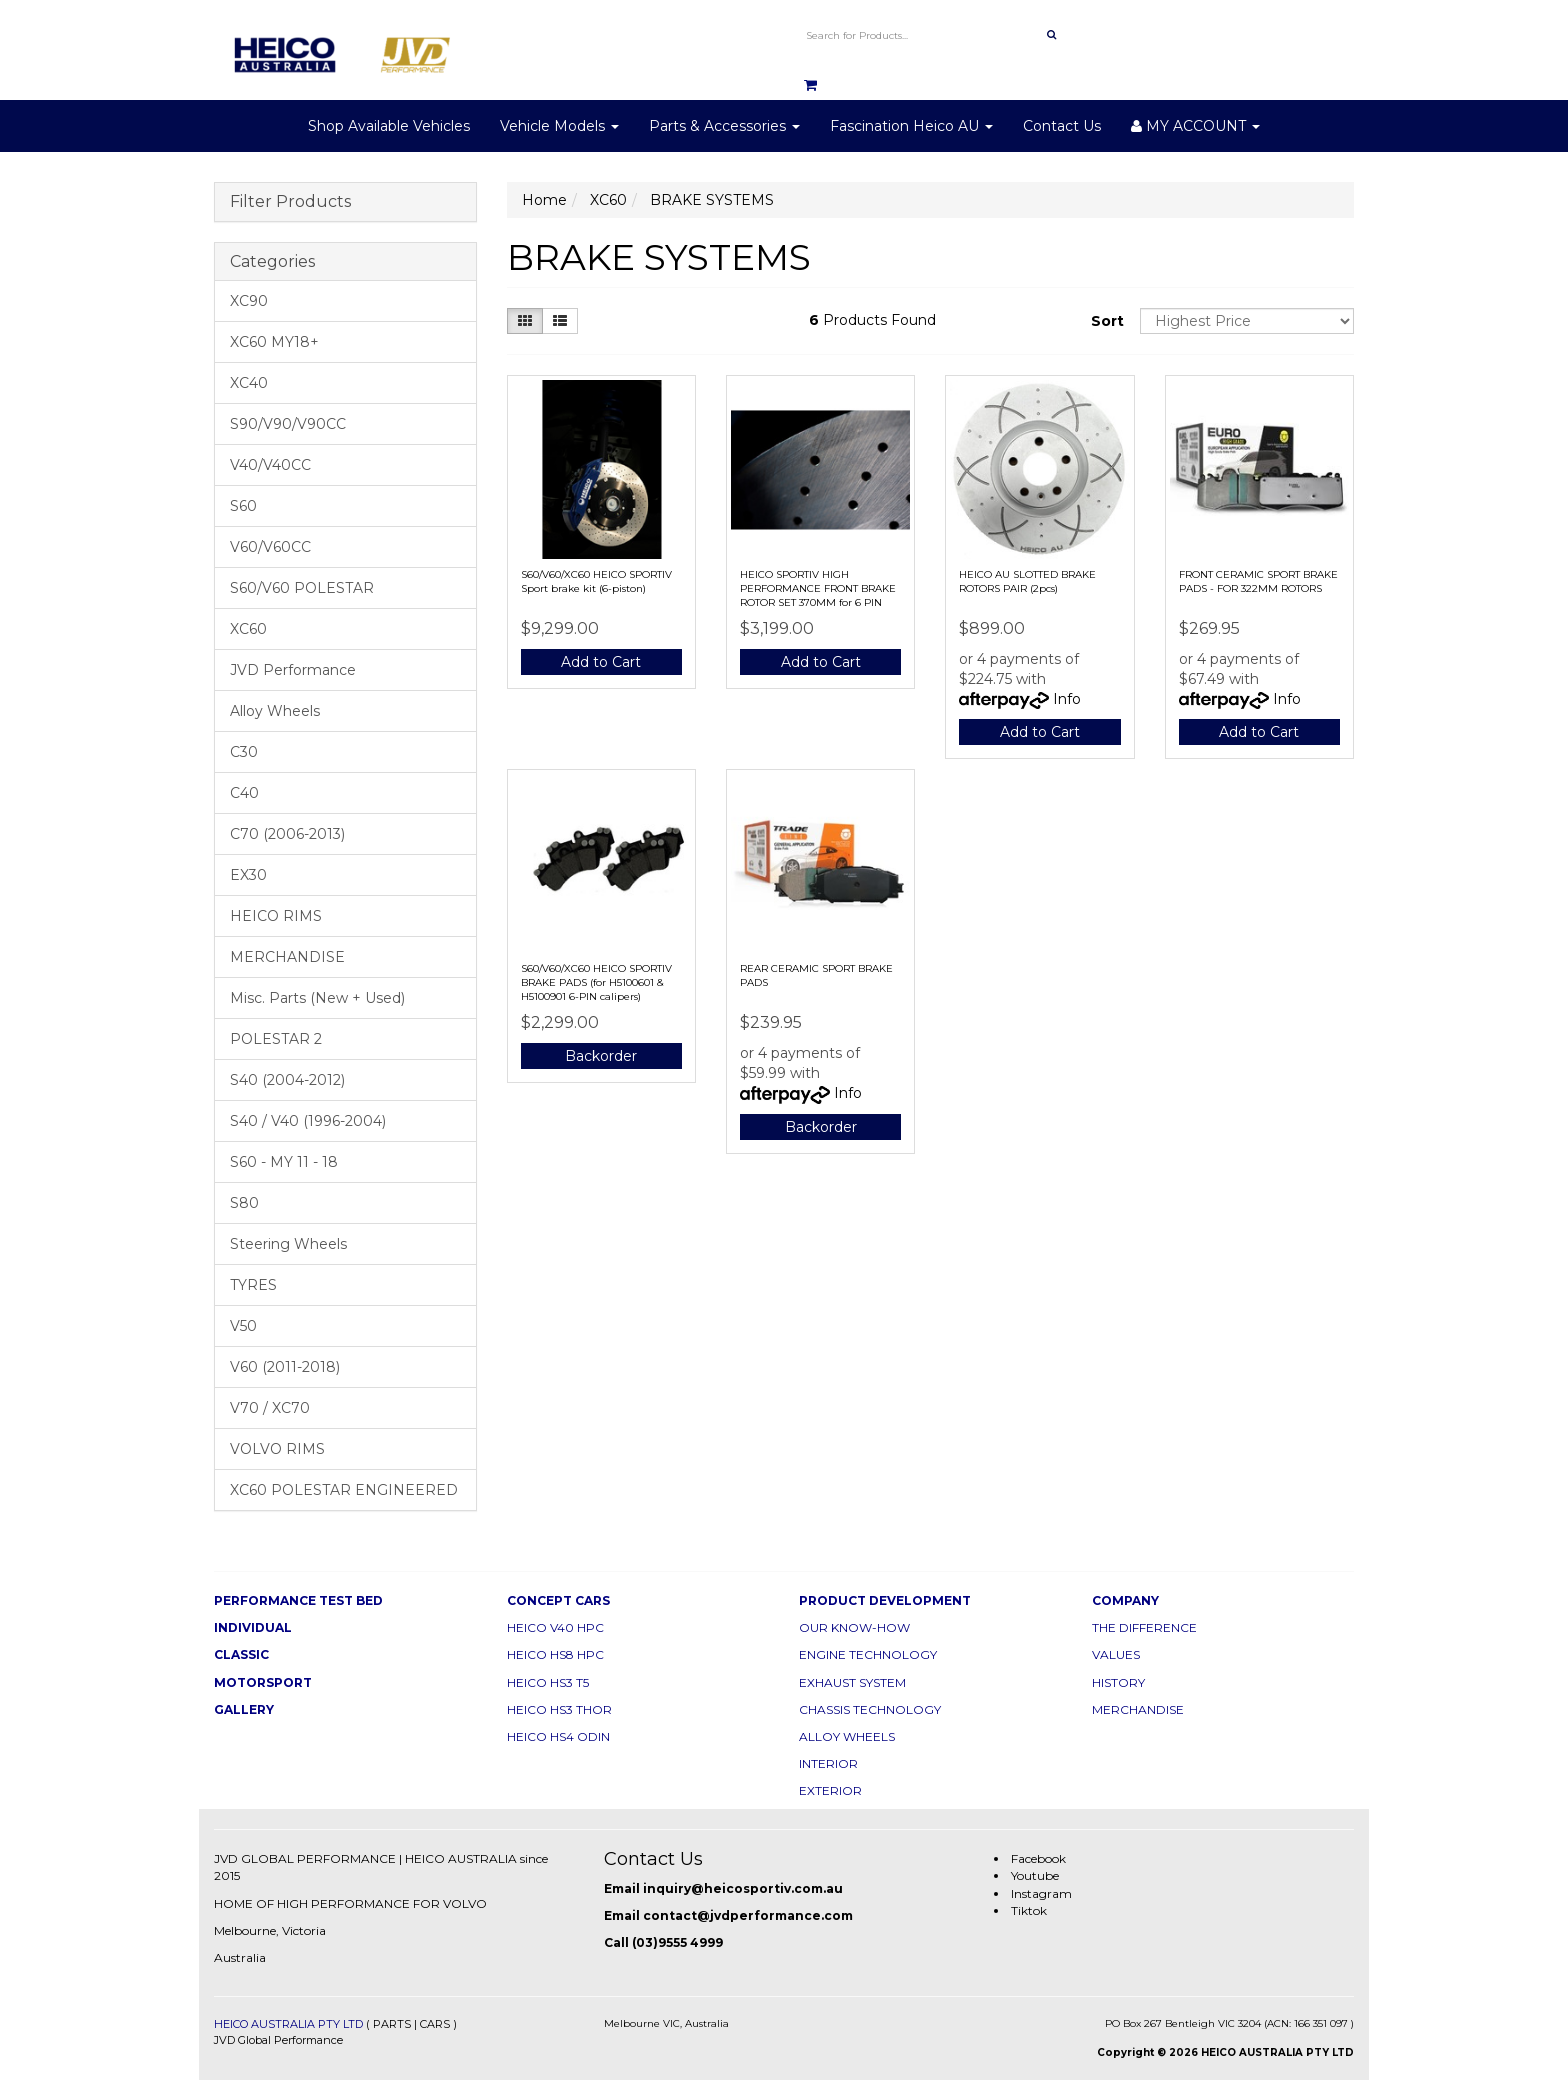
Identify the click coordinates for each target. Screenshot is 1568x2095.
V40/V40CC (270, 465)
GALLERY (244, 1709)
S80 (244, 1203)
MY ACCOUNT (1195, 126)
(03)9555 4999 (677, 1942)
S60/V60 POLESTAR (302, 588)
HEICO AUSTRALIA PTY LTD (288, 2024)
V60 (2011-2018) (285, 1367)
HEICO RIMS (276, 916)
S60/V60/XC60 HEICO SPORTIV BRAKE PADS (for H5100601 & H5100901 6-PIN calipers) (596, 982)
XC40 (249, 383)
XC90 (249, 301)
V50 (243, 1326)
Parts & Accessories (724, 126)
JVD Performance (293, 670)
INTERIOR (828, 1763)
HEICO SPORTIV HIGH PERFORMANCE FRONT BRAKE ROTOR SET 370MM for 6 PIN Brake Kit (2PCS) (818, 595)
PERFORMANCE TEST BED (298, 1600)
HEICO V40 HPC (555, 1627)
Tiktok (1029, 1910)
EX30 (248, 875)
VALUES (1116, 1654)
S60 (243, 506)
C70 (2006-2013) (287, 834)
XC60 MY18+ (274, 342)
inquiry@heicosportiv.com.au (743, 1888)
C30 (244, 752)
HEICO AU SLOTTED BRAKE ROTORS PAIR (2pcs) (1027, 581)
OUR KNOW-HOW (854, 1627)
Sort (1107, 321)
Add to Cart (601, 662)
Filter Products (290, 202)
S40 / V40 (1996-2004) (308, 1121)
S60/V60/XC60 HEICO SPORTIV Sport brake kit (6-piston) (596, 581)
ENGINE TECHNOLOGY (868, 1654)
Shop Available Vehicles (389, 126)
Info (1067, 699)
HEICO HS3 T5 (548, 1682)
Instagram (1041, 1893)
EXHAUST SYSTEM (852, 1682)
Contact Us (1062, 126)
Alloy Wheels (275, 711)
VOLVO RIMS (277, 1449)
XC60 (248, 629)
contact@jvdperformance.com (748, 1915)
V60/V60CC (270, 547)
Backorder (601, 1056)
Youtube (1035, 1875)
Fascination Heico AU (911, 126)
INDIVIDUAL (253, 1627)
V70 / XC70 (270, 1408)
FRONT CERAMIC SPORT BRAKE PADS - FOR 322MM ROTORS (1258, 581)
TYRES (253, 1285)
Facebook (1038, 1858)
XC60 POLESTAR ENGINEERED (344, 1490)
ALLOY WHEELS (847, 1736)
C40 (244, 793)
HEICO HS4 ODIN (558, 1736)
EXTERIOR (830, 1790)
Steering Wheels (288, 1244)
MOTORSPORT (263, 1682)
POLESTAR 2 (276, 1039)
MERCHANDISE (287, 957)
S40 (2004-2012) (287, 1080)
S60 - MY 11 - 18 (284, 1162)
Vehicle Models (559, 126)
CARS (435, 2024)
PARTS (392, 2024)
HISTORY (1118, 1682)
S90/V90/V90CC (288, 424)
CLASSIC (241, 1654)
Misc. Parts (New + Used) (317, 998)
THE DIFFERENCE (1144, 1627)
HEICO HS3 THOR (559, 1709)
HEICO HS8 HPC (555, 1654)
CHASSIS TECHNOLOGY (870, 1709)
